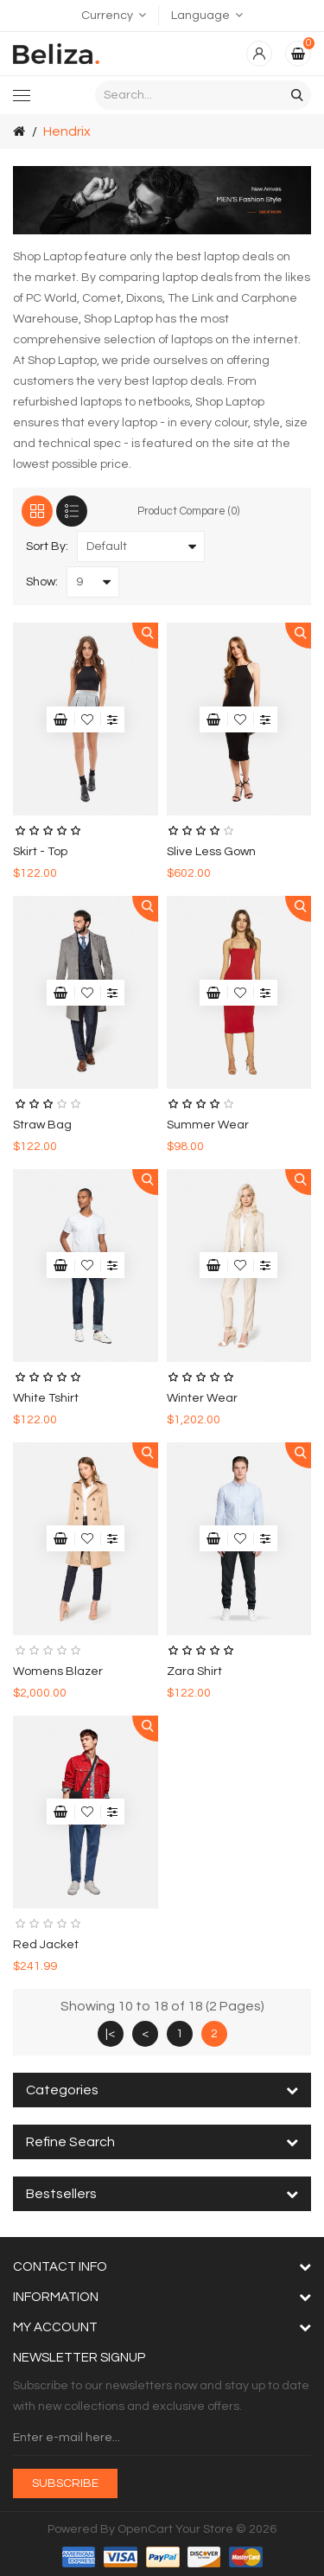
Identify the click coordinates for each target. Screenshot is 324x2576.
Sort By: (47, 546)
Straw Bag (42, 1125)
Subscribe (65, 2483)
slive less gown (211, 852)
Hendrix (67, 131)
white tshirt (46, 1398)
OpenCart (145, 2529)
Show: (42, 582)
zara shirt (194, 1671)
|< (110, 2034)
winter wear (202, 1398)
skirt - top (40, 852)
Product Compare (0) (188, 511)
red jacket (46, 1945)
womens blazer (58, 1671)
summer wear (208, 1125)
